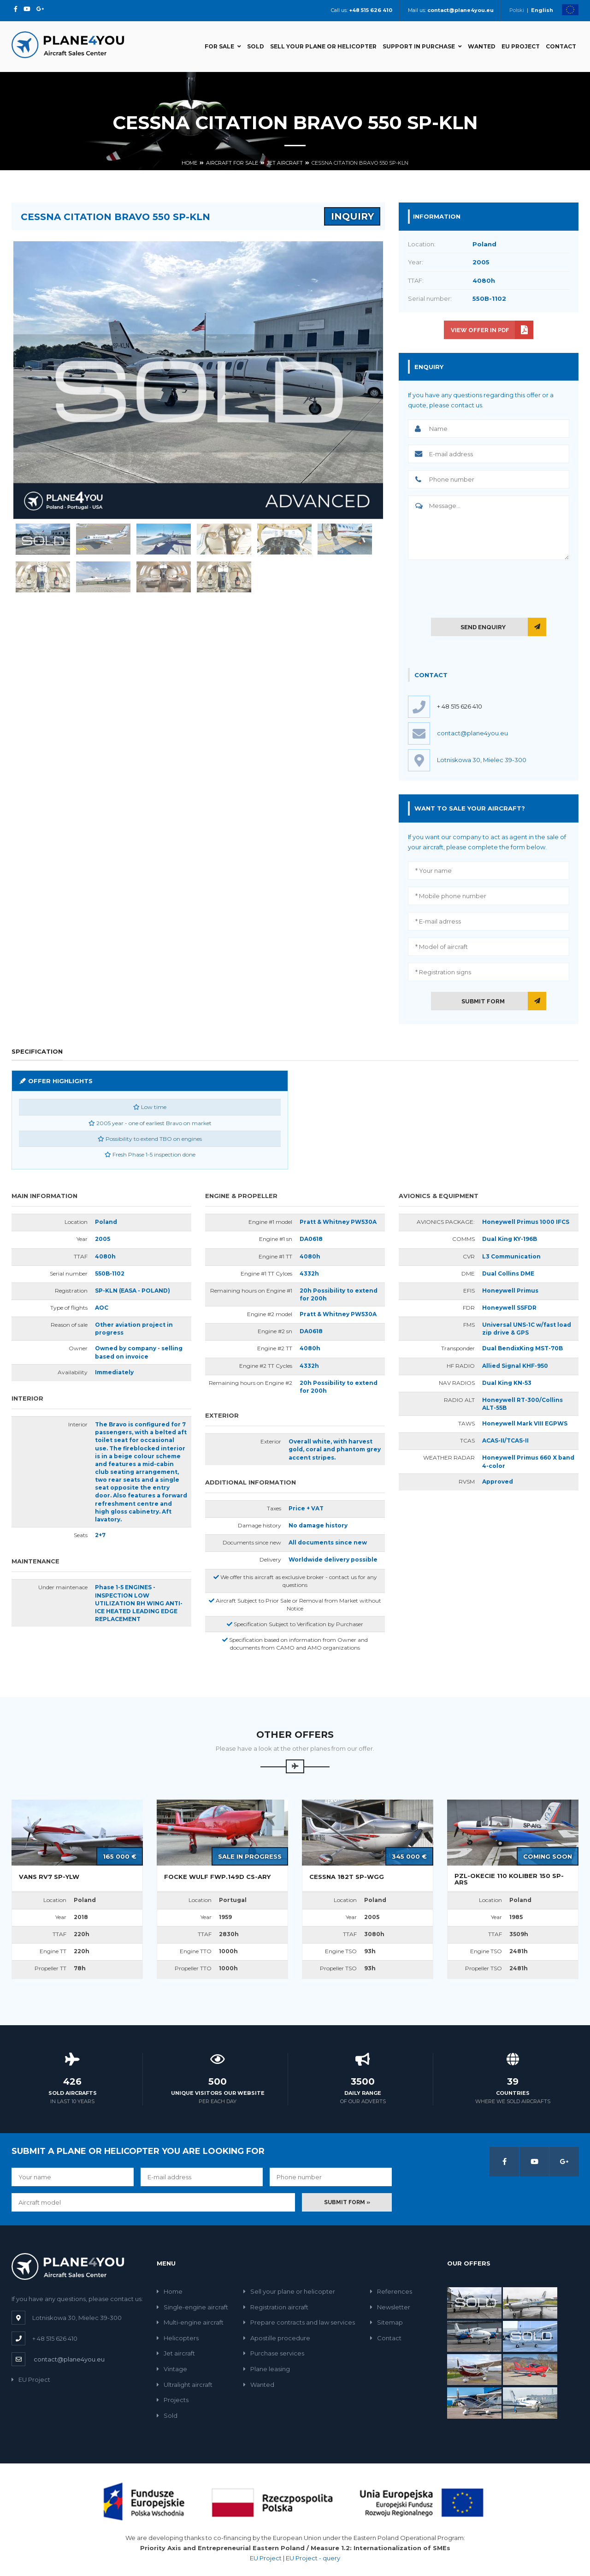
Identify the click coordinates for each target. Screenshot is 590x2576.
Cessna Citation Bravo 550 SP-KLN (360, 163)
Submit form (483, 1001)
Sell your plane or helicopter (323, 46)
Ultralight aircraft (184, 2384)
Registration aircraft (275, 2307)
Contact (561, 46)
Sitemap (386, 2322)
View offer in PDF (480, 330)
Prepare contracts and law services (299, 2322)
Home (189, 163)
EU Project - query (313, 2558)
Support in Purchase (422, 46)
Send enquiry (483, 627)
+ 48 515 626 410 (459, 706)
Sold (255, 46)
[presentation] (489, 587)
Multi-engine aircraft (190, 2322)
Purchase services (273, 2353)
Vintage (172, 2369)
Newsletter (390, 2307)
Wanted (482, 46)
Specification (37, 1051)
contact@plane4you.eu (69, 2359)
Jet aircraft (285, 163)
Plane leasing (266, 2369)
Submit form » (347, 2202)
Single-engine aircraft (192, 2307)
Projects (173, 2399)
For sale (223, 46)
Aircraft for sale (232, 163)
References (391, 2291)
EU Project (521, 46)
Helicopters (178, 2338)
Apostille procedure (276, 2338)
